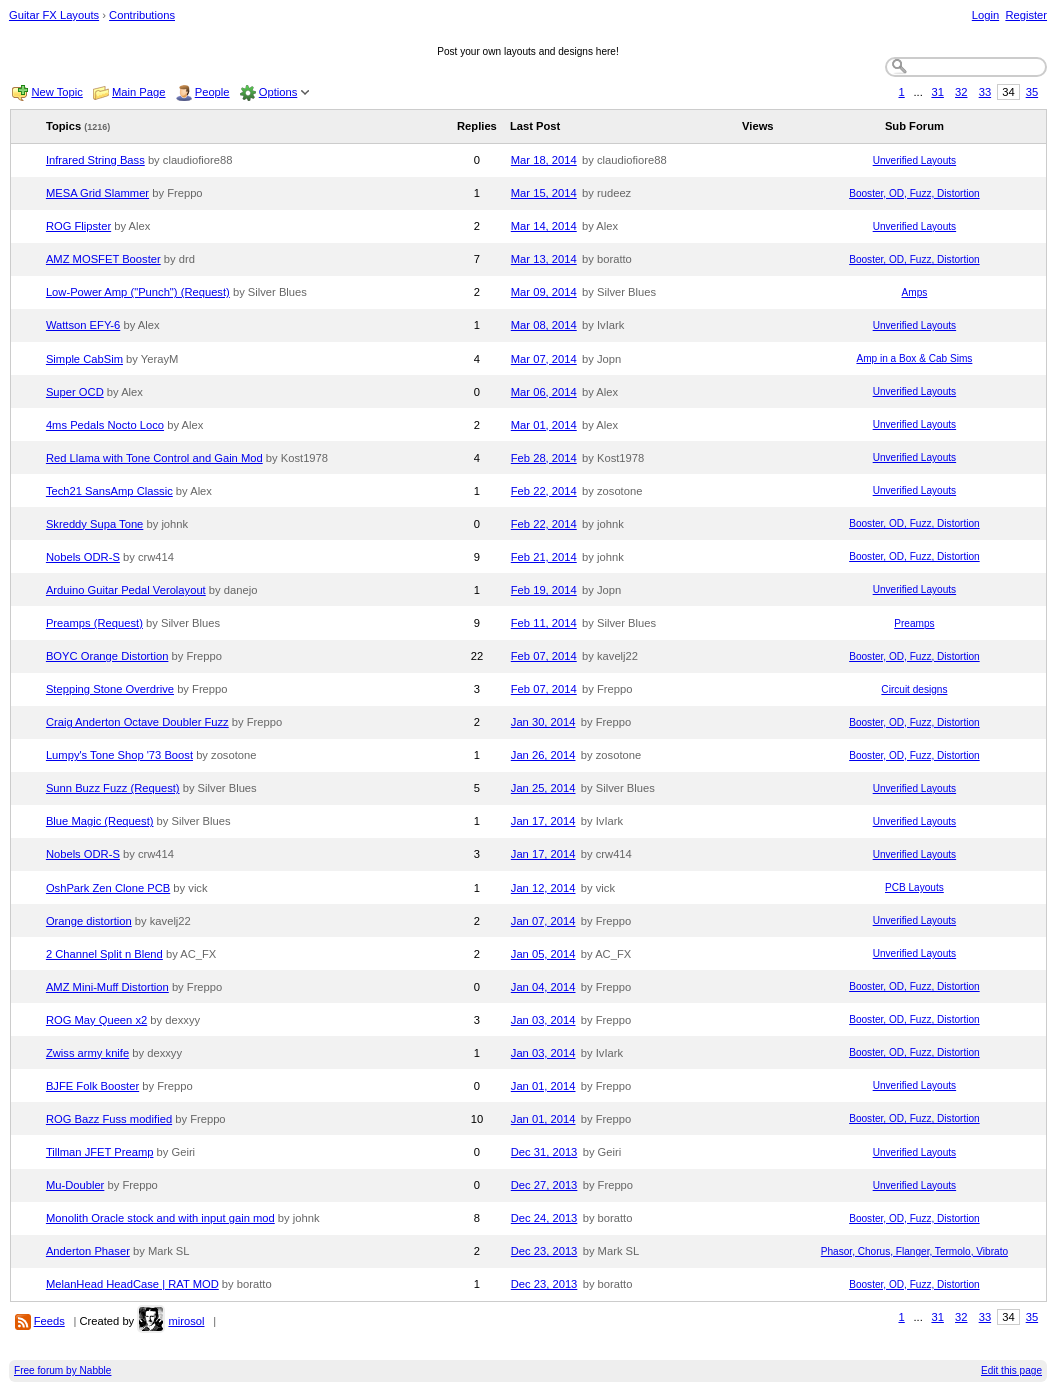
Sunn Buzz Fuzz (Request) (113, 788)
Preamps (914, 623)
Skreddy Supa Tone (94, 524)
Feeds (49, 1321)
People (212, 92)
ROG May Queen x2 (96, 1020)
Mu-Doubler (75, 1185)
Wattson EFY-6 (83, 325)
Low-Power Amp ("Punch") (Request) (138, 292)
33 (985, 92)
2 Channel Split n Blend (104, 954)
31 (937, 92)
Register (1026, 15)
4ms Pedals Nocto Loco (105, 425)
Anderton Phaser (88, 1251)
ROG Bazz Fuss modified (109, 1119)
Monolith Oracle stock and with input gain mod (160, 1218)
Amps (915, 292)
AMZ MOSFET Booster (103, 259)
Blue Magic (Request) (100, 821)
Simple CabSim (84, 359)
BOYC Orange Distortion (107, 656)
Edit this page (1011, 1370)
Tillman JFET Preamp (100, 1152)
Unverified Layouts (914, 160)
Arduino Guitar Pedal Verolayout (126, 590)
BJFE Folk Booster (92, 1086)
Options (278, 92)
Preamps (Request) (94, 623)
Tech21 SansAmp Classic (109, 491)
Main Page (139, 92)
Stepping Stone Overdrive (110, 689)
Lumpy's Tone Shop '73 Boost (119, 755)
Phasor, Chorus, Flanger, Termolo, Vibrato (914, 1251)
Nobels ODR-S (83, 557)
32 (961, 92)
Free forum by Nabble (62, 1370)
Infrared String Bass (95, 160)
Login (985, 15)
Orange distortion (89, 921)
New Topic (56, 92)
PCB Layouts (914, 887)
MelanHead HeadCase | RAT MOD (132, 1284)
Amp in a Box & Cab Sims (914, 358)
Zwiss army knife (87, 1053)
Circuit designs (914, 689)
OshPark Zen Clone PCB (108, 888)
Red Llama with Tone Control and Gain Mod (154, 458)
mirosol (186, 1321)
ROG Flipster (78, 226)
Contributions (142, 15)
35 (1032, 92)
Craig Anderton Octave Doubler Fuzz (137, 722)
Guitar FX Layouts (54, 15)
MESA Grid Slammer (97, 193)
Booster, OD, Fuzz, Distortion (914, 193)
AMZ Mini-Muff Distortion (107, 987)
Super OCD (75, 392)
